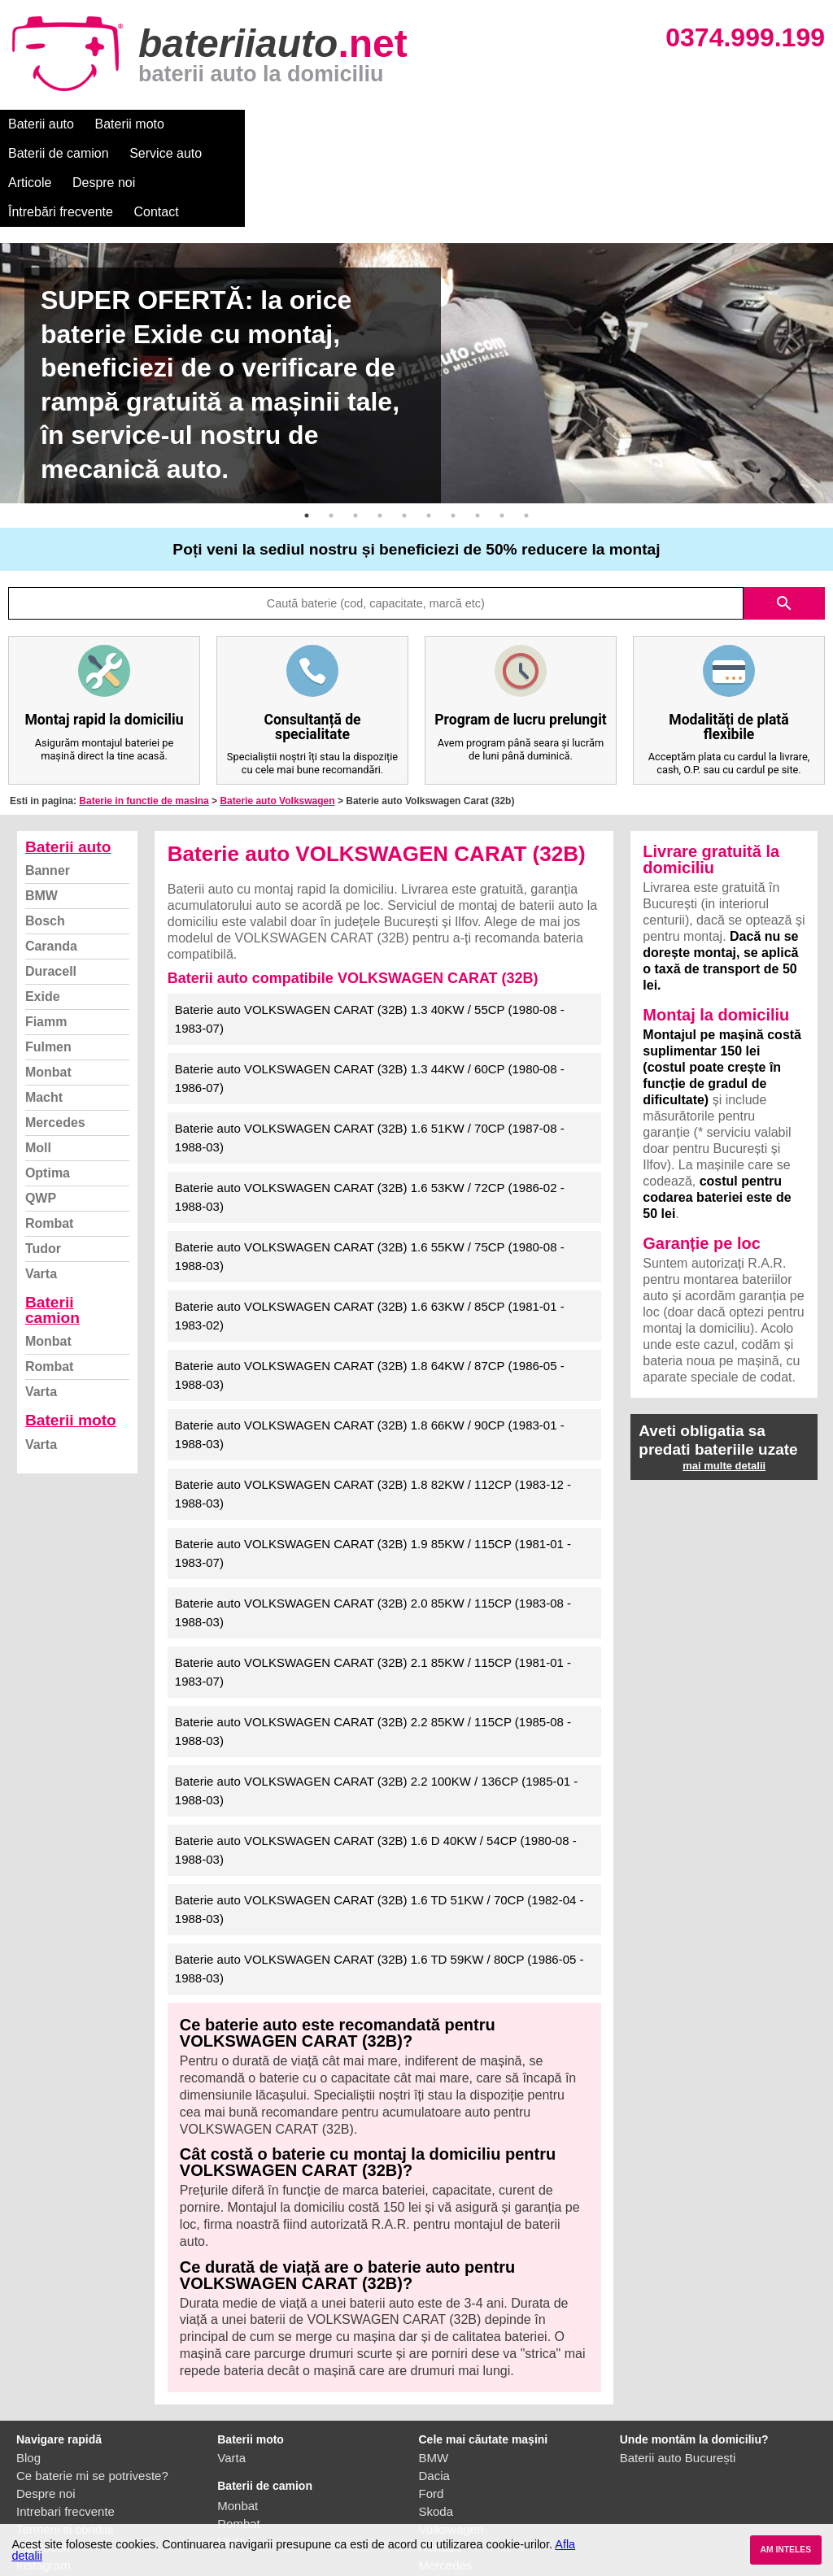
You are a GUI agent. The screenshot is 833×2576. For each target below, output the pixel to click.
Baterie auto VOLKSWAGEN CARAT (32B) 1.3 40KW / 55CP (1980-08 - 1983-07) (370, 931)
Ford (431, 2406)
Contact (691, 124)
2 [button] (331, 428)
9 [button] (502, 428)
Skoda (436, 2423)
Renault (440, 2459)
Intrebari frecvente (65, 2423)
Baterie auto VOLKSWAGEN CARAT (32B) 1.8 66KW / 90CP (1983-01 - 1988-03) (370, 1346)
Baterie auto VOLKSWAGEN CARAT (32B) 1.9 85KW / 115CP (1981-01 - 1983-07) (373, 1465)
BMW (41, 808)
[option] (416, 285)
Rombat (49, 1135)
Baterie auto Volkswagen (277, 713)
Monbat (48, 984)
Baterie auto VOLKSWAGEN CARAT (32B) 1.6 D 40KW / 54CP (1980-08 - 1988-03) (376, 1762)
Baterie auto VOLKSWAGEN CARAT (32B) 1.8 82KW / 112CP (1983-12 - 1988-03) (373, 1406)
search (784, 515)
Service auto (343, 124)
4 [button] (380, 428)
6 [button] (429, 428)
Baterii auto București (678, 2370)
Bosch (45, 833)
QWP (40, 1110)
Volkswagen (451, 2441)
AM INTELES (785, 2549)
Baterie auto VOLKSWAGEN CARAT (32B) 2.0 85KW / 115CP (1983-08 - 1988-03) (373, 1524)
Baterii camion (52, 1222)
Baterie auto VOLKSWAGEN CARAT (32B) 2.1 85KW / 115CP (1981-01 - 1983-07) (373, 1584)
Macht (44, 1009)
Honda (437, 2513)
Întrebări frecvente (595, 124)
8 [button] (477, 428)
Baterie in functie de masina (143, 713)
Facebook (43, 2459)
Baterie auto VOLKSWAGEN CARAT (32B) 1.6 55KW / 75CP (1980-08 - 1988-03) (370, 1168)
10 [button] (526, 428)
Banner (47, 783)
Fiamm (46, 934)
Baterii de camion (235, 124)
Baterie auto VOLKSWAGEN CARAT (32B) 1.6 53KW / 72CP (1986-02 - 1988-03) (370, 1109)
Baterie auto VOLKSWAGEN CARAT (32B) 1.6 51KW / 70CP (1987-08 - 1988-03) (370, 1049)
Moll (38, 1060)
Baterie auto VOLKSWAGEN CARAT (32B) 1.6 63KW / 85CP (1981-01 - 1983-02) (370, 1228)
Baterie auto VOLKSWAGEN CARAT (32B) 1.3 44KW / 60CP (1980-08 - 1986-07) (370, 990)
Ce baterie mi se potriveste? (92, 2388)
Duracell (50, 883)
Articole (421, 124)
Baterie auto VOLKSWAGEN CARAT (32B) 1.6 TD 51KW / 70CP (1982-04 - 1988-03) (379, 1821)
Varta (41, 1186)
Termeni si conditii (64, 2441)
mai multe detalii (724, 1378)
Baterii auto (41, 124)
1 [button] (307, 428)
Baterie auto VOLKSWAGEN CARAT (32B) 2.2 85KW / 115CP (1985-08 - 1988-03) (373, 1643)
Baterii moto (129, 124)
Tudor (43, 1161)
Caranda (51, 858)
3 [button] (355, 428)
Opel (432, 2495)
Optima (47, 1085)
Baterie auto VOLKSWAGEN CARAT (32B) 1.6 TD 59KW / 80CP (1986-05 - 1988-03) (379, 1881)
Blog (28, 2370)
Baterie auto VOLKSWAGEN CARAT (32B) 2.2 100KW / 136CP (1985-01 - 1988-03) (376, 1702)
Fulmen (48, 959)
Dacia (434, 2388)
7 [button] (453, 428)
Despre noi (495, 124)
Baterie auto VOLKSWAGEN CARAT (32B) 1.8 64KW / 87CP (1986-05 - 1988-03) (370, 1287)
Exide (42, 909)
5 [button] (404, 428)
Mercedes (55, 1035)
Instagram (43, 2477)
